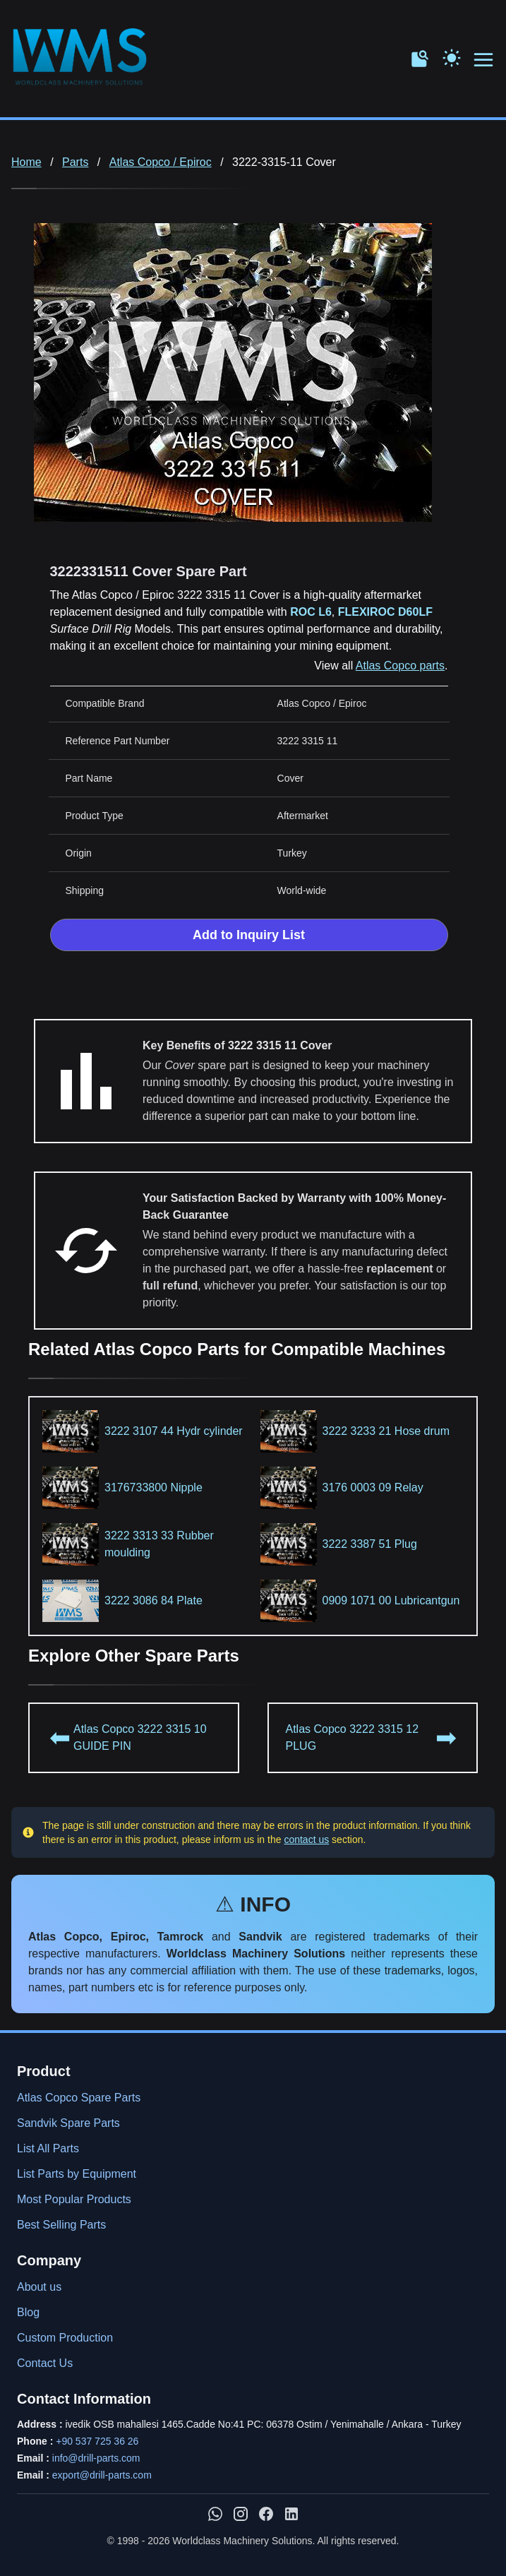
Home (26, 162)
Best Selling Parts (61, 2225)
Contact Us (45, 2363)
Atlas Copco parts (400, 666)
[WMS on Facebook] (266, 2513)
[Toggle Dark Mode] (451, 56)
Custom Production (65, 2338)
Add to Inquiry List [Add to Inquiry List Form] (249, 935)
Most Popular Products (74, 2199)
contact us (306, 1839)
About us (39, 2287)
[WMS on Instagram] (240, 2513)
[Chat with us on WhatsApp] (215, 2513)
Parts (75, 162)
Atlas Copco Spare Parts (78, 2098)
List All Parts (48, 2148)
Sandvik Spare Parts (68, 2123)
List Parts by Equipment (76, 2174)
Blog (28, 2312)
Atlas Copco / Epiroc (160, 162)
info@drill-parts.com (96, 2458)
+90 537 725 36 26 (97, 2441)
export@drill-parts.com (102, 2475)
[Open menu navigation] (484, 60)
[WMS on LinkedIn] (291, 2513)
